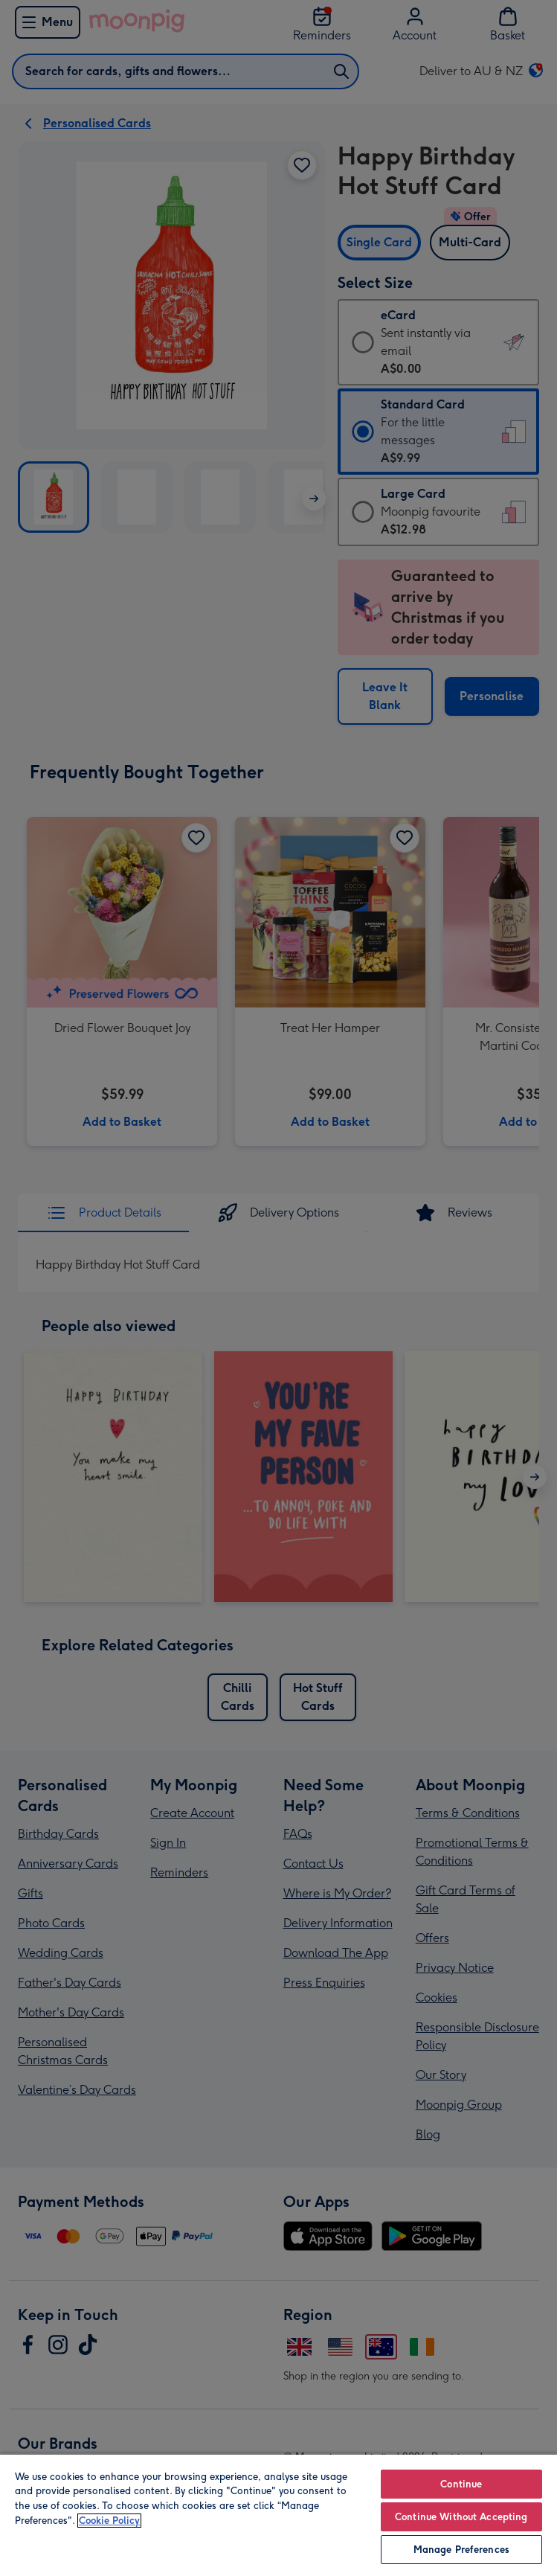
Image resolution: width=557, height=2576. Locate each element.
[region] (278, 2514)
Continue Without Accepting (461, 2516)
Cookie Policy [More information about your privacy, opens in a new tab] (109, 2520)
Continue (461, 2484)
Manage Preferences (461, 2549)
